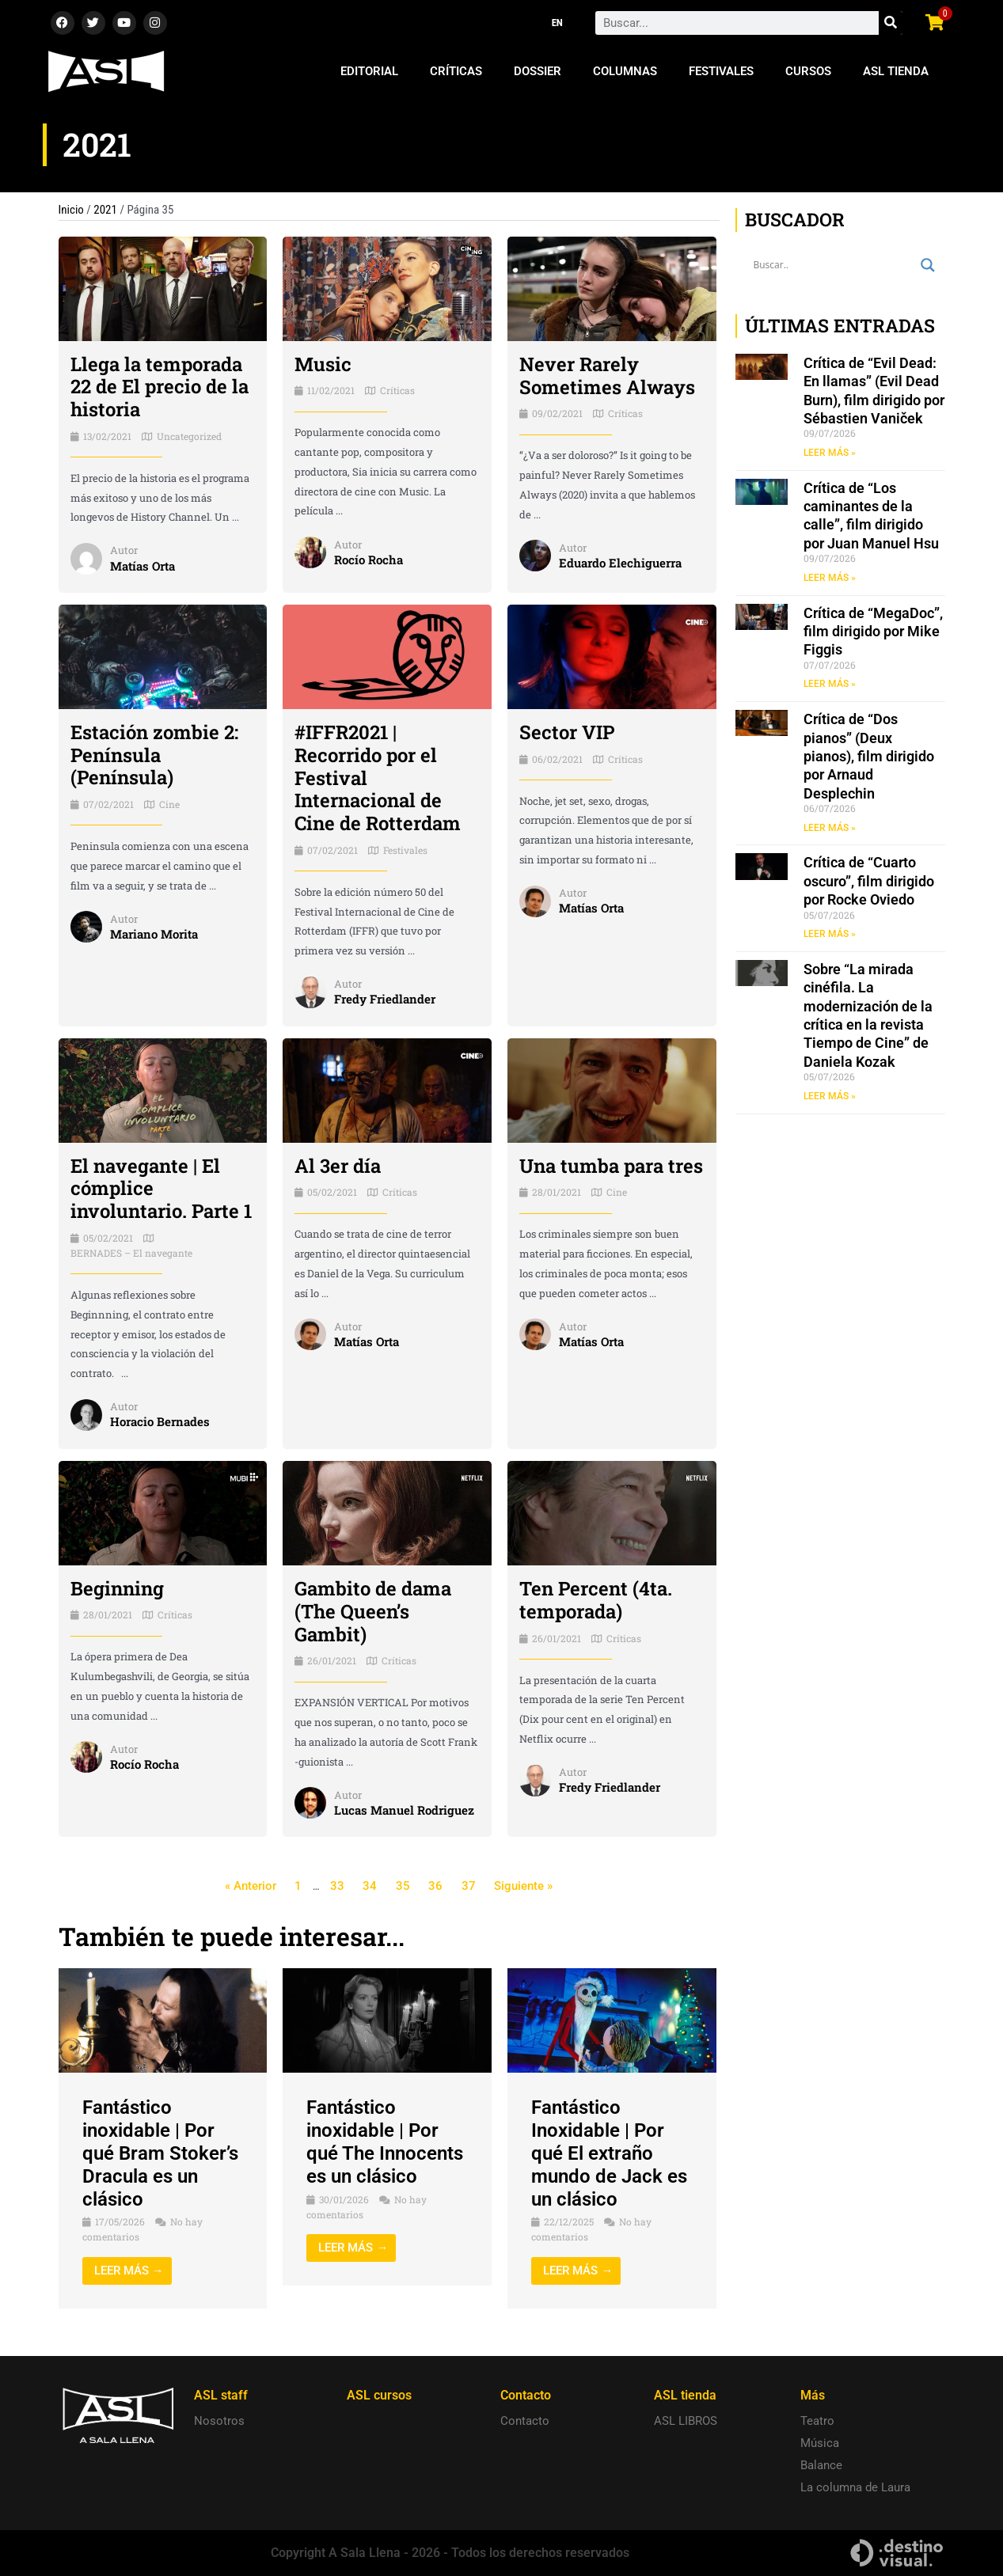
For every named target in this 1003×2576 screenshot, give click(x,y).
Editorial (369, 71)
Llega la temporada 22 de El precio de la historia (159, 387)
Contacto (524, 2421)
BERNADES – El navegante (131, 1252)
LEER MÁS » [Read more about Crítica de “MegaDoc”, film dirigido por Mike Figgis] (830, 683)
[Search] (890, 23)
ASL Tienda (896, 71)
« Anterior (250, 1886)
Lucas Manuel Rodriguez (404, 1810)
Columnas (625, 71)
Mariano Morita (154, 934)
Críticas (456, 71)
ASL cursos (379, 2395)
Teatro (817, 2421)
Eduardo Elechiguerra (620, 563)
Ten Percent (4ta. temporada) (595, 1600)
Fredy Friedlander (384, 999)
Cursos (808, 71)
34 (370, 1886)
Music (322, 364)
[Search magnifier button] (928, 265)
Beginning (117, 1588)
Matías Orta (142, 566)
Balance (821, 2465)
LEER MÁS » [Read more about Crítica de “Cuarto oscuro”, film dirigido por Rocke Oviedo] (830, 933)
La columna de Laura (855, 2487)
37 (469, 1886)
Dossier (537, 71)
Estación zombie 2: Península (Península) (154, 755)
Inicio (71, 210)
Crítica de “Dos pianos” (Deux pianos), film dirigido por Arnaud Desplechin (869, 756)
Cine (169, 804)
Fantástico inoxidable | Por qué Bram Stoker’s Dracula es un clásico (160, 2153)
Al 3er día (337, 1165)
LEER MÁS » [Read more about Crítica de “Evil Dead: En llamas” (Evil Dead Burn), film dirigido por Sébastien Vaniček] (830, 452)
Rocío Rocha (368, 559)
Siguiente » (523, 1886)
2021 (105, 210)
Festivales (721, 71)
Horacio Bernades (160, 1421)
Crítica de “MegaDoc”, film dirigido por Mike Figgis (873, 631)
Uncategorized (189, 436)
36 (435, 1886)
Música (819, 2443)
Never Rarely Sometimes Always (607, 375)
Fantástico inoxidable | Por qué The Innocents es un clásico (384, 2141)
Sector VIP (566, 732)
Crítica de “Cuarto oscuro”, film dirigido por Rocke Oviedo (869, 881)
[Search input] (833, 265)
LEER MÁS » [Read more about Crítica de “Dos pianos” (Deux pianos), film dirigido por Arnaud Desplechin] (830, 827)
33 (337, 1886)
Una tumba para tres (611, 1165)
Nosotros (219, 2421)
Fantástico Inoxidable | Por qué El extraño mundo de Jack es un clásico (609, 2153)
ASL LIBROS (685, 2421)
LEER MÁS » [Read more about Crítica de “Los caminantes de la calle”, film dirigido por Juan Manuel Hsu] (830, 577)
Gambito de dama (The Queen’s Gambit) (372, 1611)
